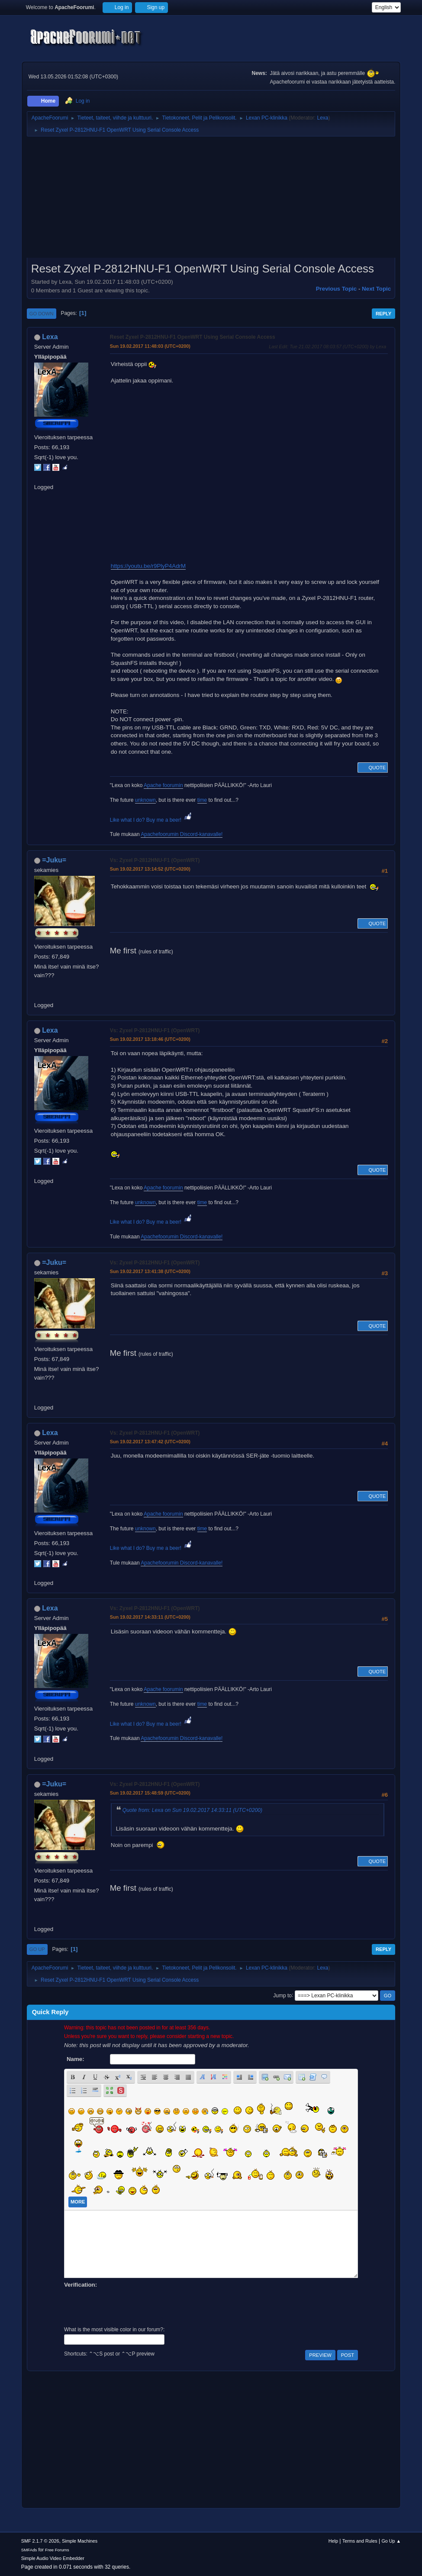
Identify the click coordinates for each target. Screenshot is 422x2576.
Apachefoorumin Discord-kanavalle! (181, 834)
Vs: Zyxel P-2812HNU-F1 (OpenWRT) (155, 860)
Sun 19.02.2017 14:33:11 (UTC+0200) (150, 1617)
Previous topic (336, 288)
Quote (373, 767)
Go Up (37, 1949)
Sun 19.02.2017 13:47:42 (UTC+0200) (150, 1441)
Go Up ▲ (391, 2541)
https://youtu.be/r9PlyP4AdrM (148, 566)
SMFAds (29, 2549)
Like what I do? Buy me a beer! (151, 820)
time (202, 800)
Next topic (376, 288)
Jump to (282, 1995)
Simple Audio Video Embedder (52, 2558)
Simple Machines (79, 2541)
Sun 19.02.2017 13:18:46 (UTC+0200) (150, 1039)
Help (333, 2541)
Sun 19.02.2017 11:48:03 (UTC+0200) (150, 346)
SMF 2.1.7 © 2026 (40, 2541)
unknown (145, 800)
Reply (383, 313)
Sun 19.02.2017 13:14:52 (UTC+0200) (150, 869)
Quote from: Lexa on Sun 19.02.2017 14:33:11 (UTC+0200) (192, 1810)
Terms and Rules (359, 2541)
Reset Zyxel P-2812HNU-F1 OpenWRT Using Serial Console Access (192, 337)
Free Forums (57, 2549)
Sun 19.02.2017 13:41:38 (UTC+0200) (150, 1271)
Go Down (41, 313)
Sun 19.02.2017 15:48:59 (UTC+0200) (150, 1792)
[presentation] (130, 2306)
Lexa (322, 118)
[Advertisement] (211, 200)
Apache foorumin (163, 785)
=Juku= (54, 860)
